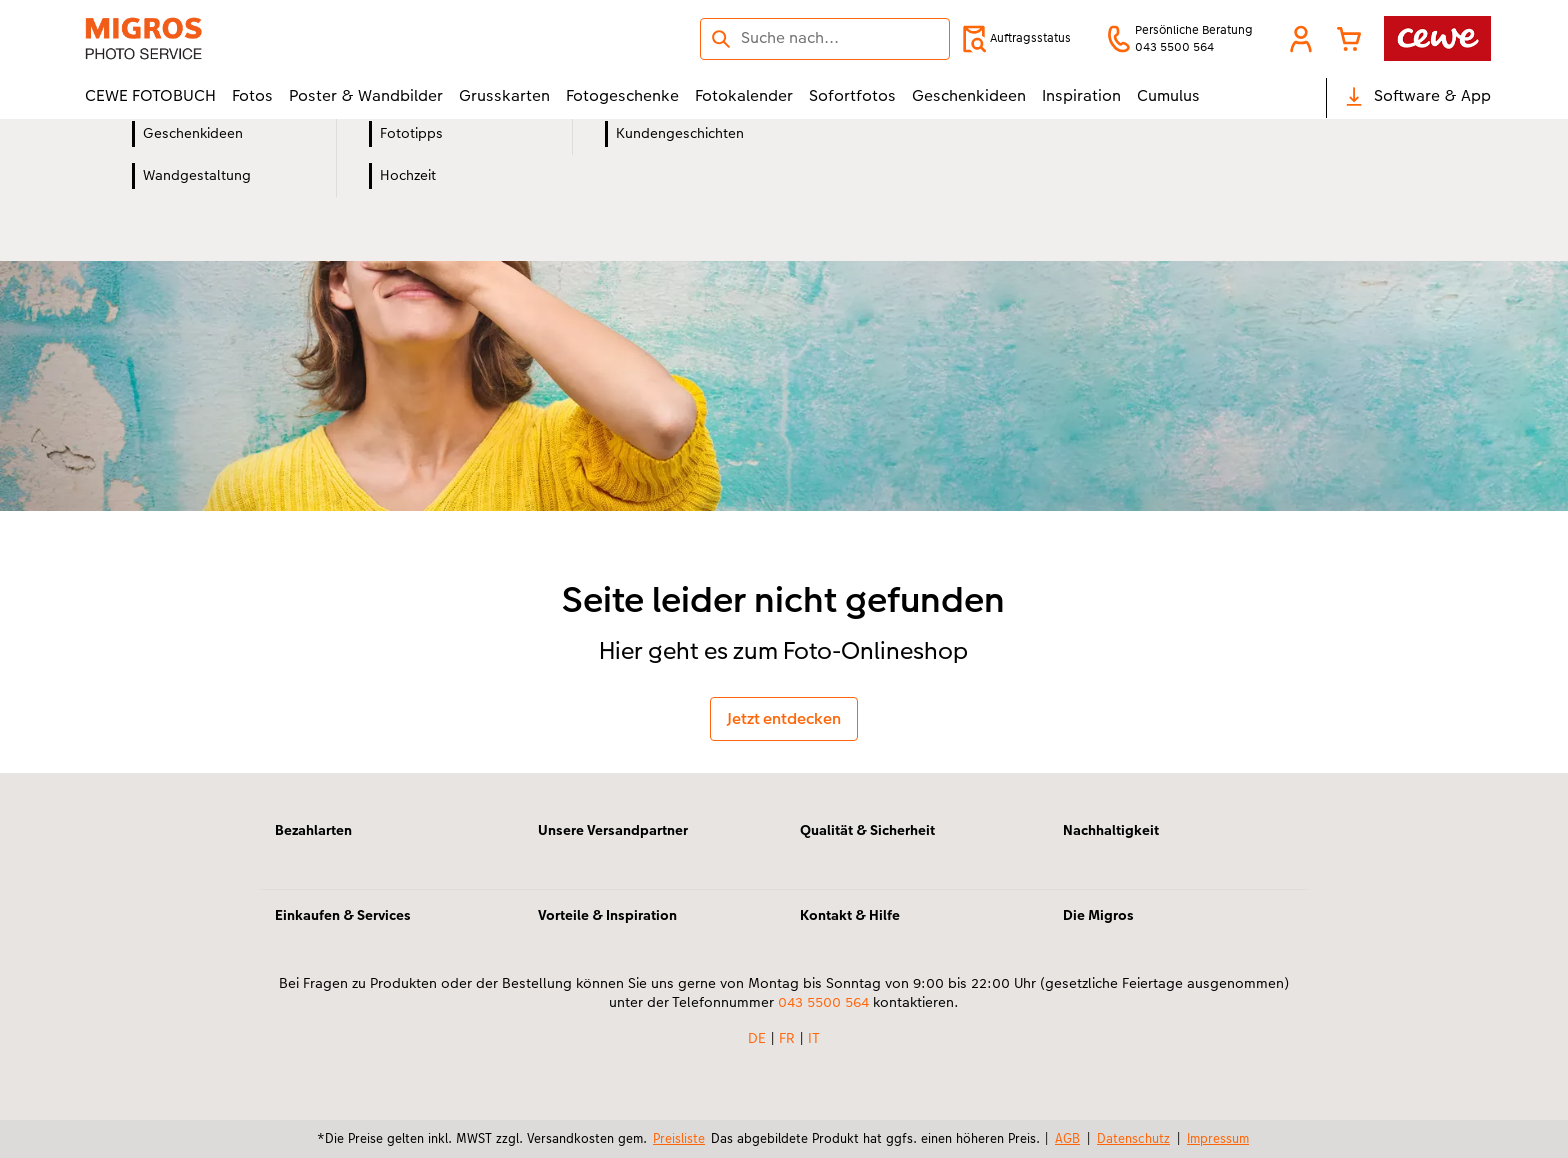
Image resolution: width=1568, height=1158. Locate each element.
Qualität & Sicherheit (867, 830)
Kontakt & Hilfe (850, 915)
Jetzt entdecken (784, 718)
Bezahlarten (313, 830)
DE (757, 1038)
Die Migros (1098, 915)
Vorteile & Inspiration (607, 915)
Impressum (1218, 1138)
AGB (1067, 1138)
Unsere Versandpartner (613, 830)
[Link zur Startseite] (281, 38)
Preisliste (679, 1138)
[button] (1301, 39)
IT (814, 1038)
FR (787, 1038)
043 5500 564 (823, 1002)
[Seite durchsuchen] (825, 38)
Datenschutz (1133, 1138)
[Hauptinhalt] (784, 446)
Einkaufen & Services (343, 915)
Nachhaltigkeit (1111, 830)
